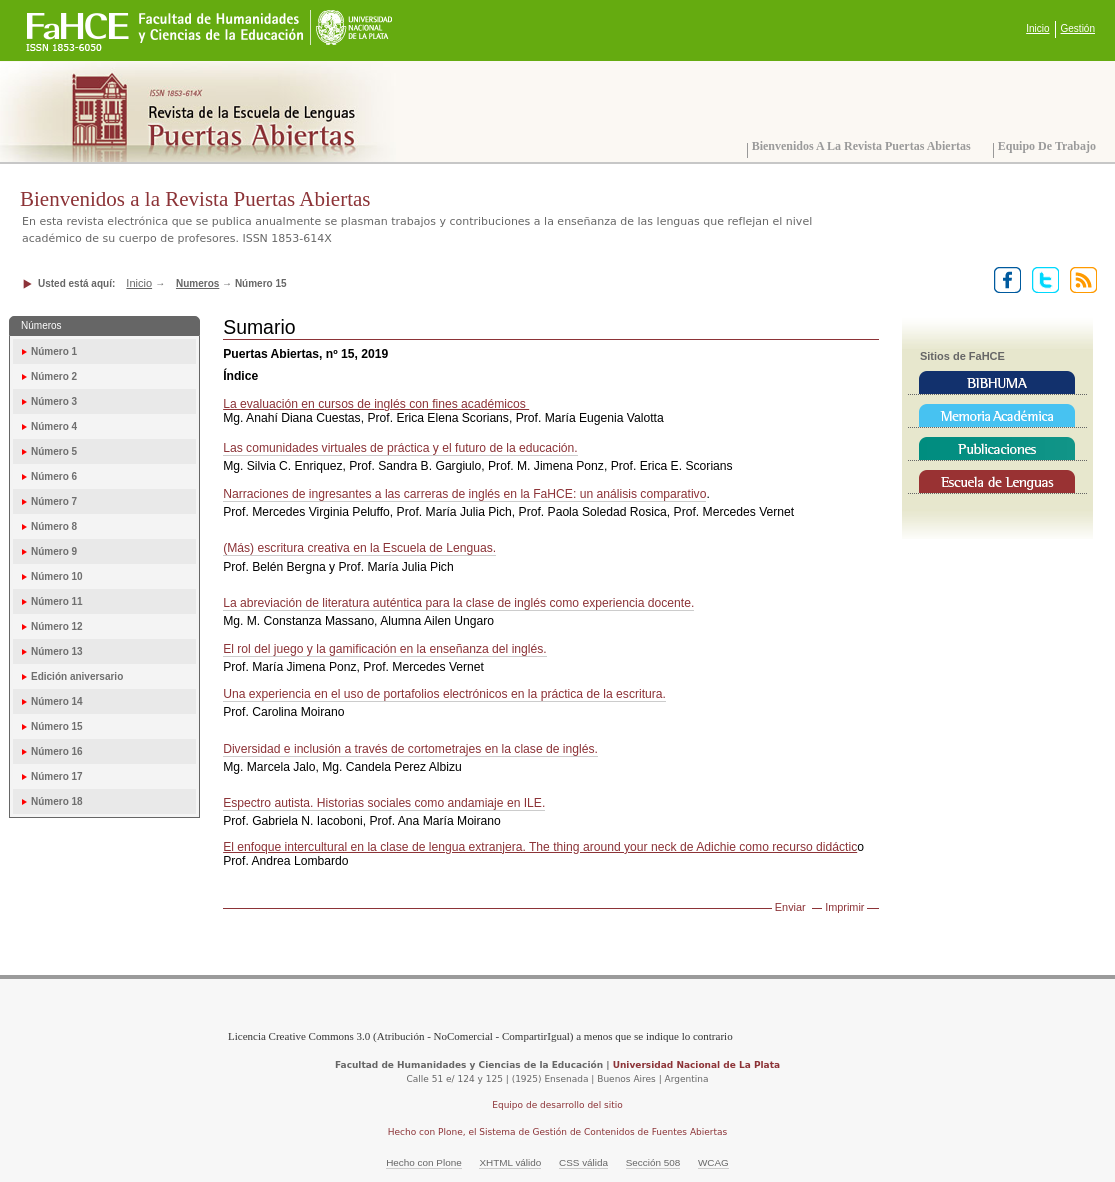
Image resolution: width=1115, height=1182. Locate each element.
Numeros (197, 283)
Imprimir (844, 907)
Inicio (1037, 28)
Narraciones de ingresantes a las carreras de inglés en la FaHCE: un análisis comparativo (464, 494)
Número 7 (54, 501)
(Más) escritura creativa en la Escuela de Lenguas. (359, 548)
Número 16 (57, 751)
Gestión (1078, 28)
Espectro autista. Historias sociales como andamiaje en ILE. (384, 803)
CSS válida (583, 1162)
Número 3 (54, 401)
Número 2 (54, 376)
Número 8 (54, 526)
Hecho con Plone (424, 1162)
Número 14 (57, 701)
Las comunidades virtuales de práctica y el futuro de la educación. (400, 448)
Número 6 (54, 476)
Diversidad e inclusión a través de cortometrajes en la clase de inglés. (410, 749)
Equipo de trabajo (1047, 146)
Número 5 (54, 451)
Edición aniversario (77, 676)
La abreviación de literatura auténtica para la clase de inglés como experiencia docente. (458, 603)
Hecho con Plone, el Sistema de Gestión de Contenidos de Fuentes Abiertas (558, 1132)
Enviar (790, 907)
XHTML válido (510, 1162)
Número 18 (57, 801)
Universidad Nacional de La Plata (696, 1065)
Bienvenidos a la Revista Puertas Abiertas (861, 146)
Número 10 (57, 576)
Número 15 (57, 726)
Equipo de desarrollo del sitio (557, 1105)
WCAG (713, 1162)
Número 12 (57, 626)
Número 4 (54, 426)
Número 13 (57, 651)
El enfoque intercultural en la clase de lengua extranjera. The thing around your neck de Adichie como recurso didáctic (540, 847)
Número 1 (54, 351)
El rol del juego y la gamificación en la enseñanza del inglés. (385, 649)
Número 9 (54, 551)
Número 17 (57, 776)
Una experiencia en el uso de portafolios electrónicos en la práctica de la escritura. (444, 694)
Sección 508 (653, 1162)
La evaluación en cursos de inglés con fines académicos (376, 404)
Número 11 (57, 601)
